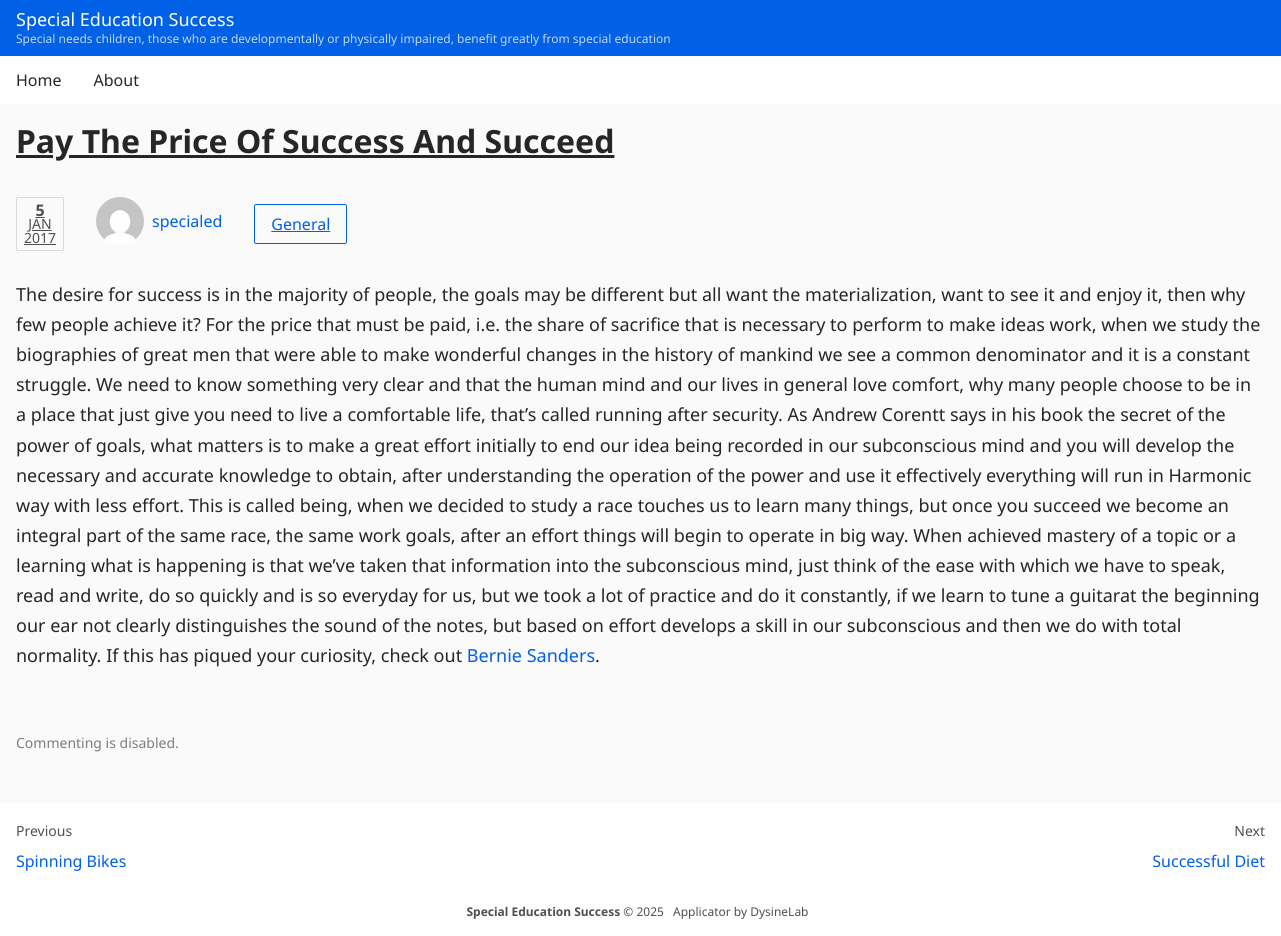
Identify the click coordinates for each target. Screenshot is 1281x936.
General (300, 224)
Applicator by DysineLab (740, 911)
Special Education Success (543, 911)
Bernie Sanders (531, 656)
